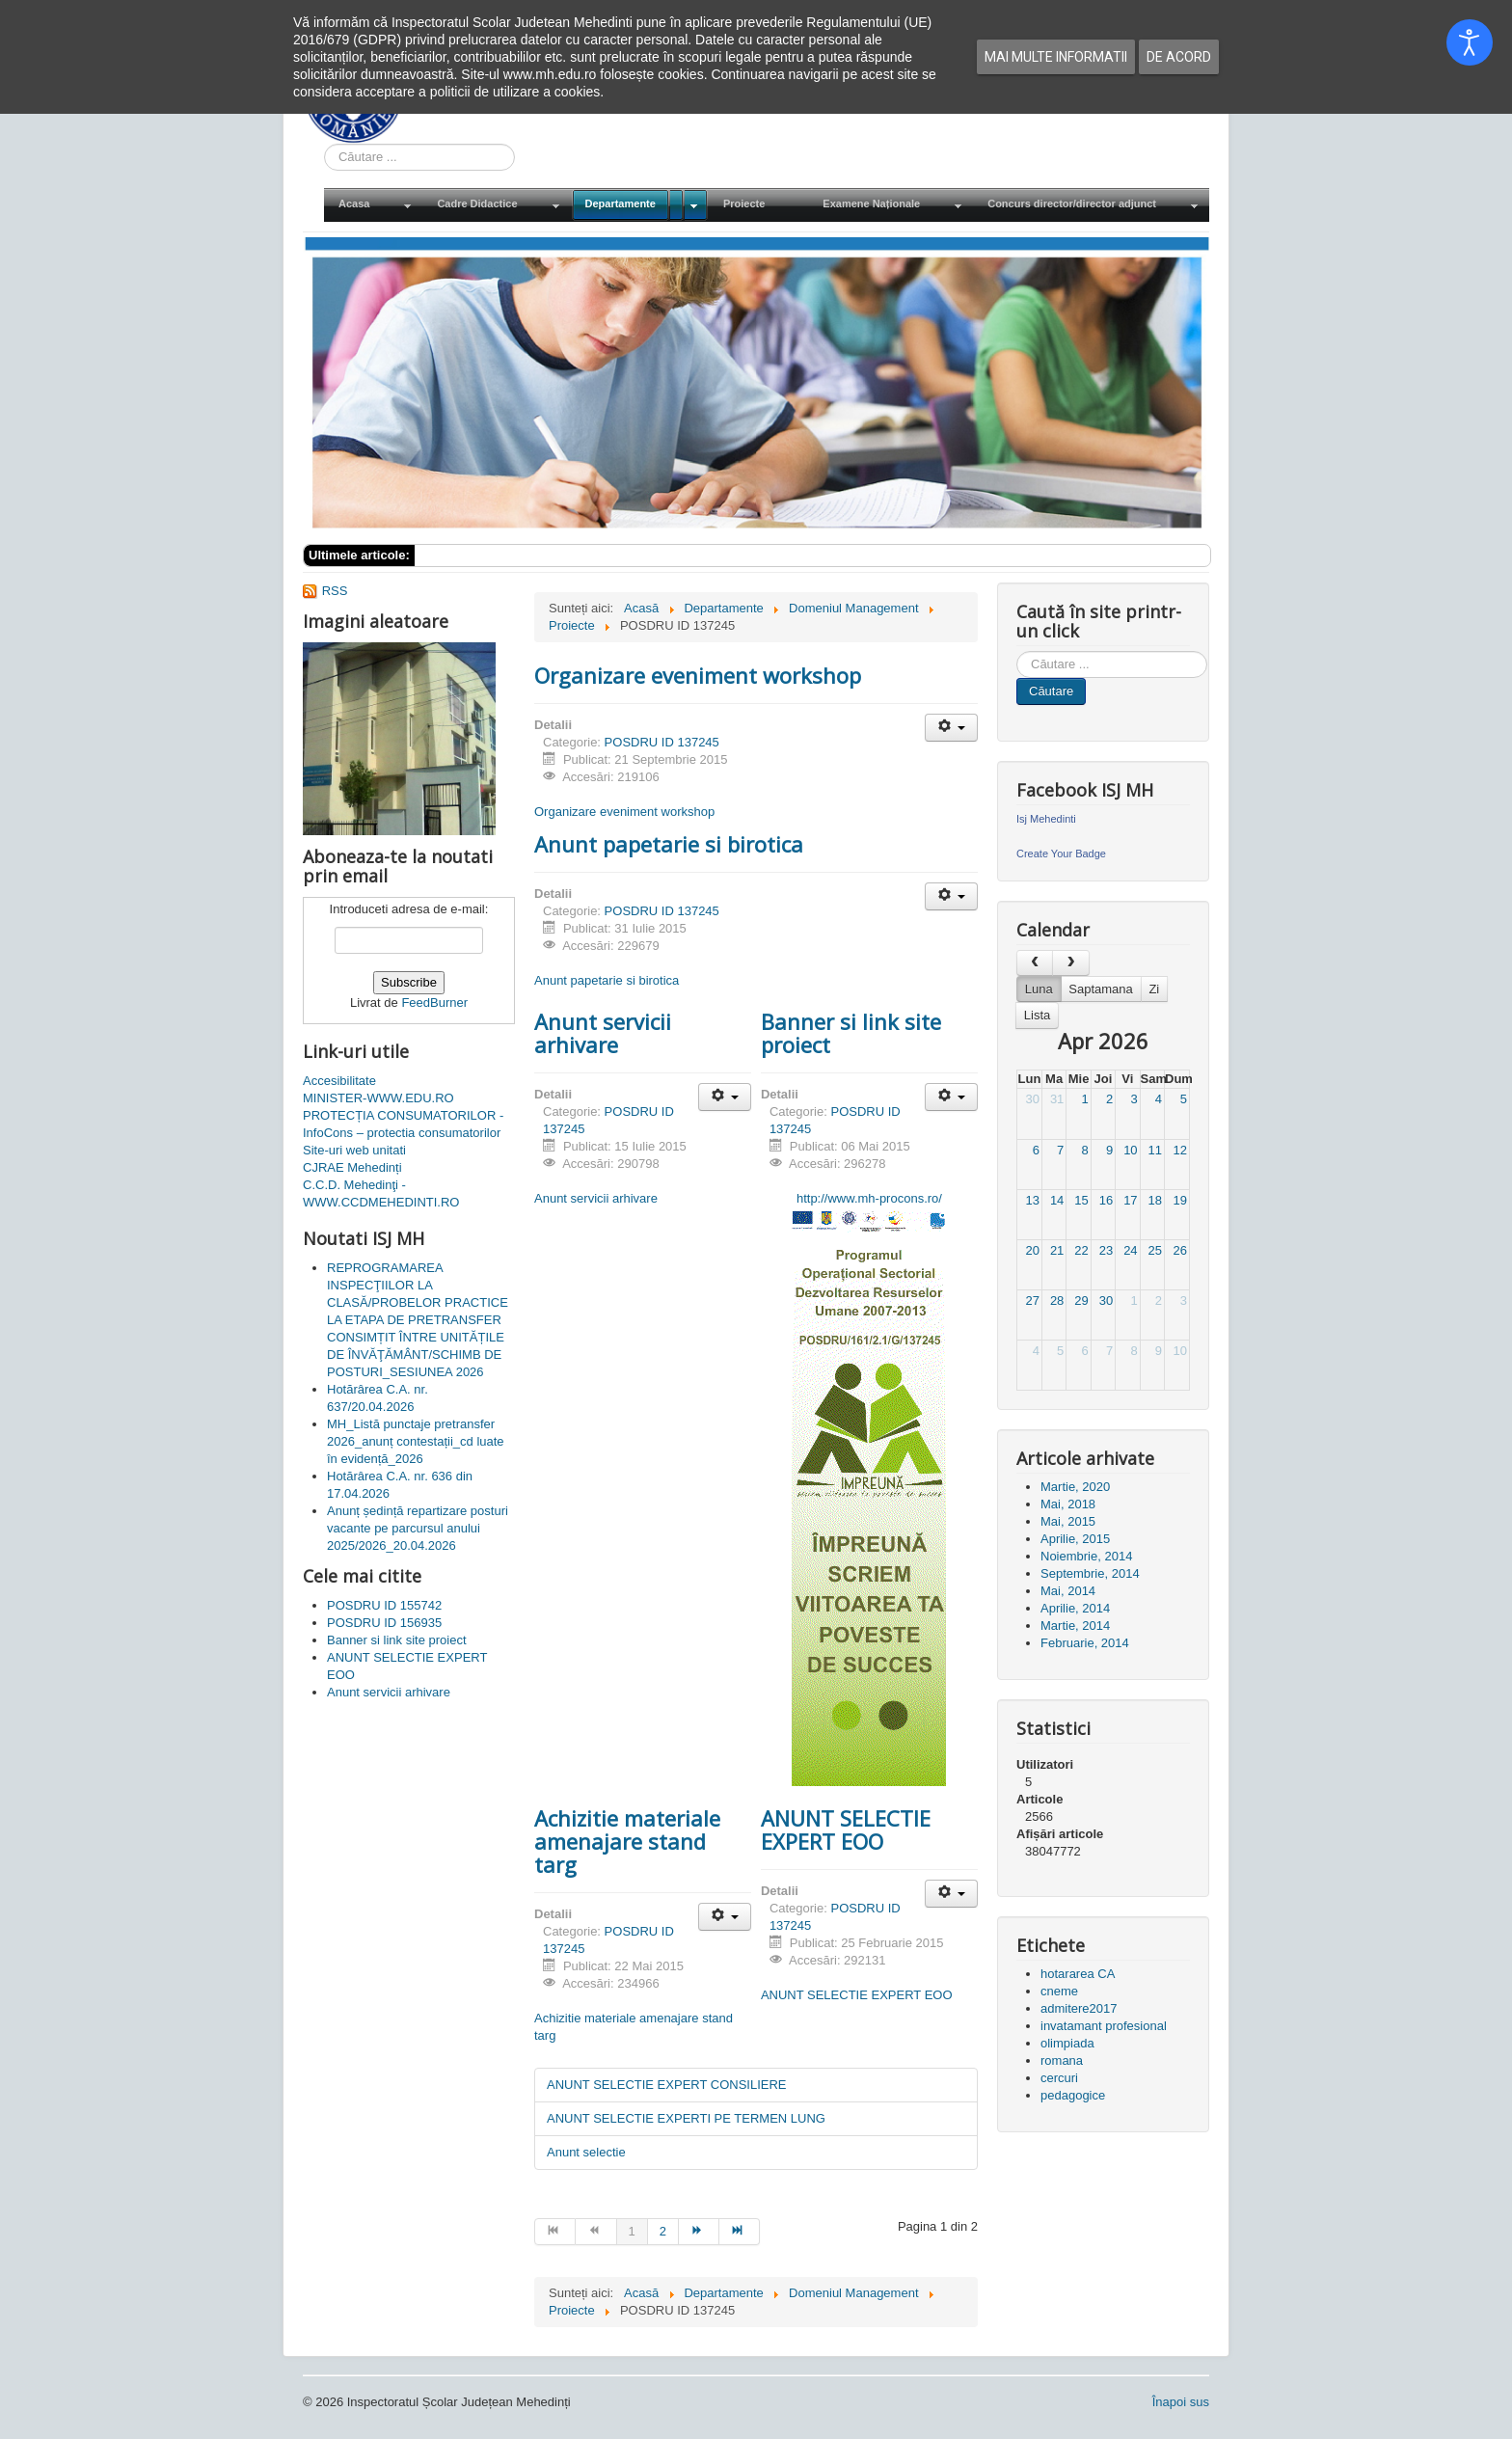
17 (1130, 1200)
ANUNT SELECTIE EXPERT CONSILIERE (667, 2084)
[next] (1070, 963)
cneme (1059, 1991)
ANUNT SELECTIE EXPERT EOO (846, 1829)
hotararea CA (1077, 1973)
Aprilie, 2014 (1075, 1608)
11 (1155, 1150)
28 (1057, 1300)
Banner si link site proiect (851, 1033)
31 (1057, 1099)
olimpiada (1067, 2043)
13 (1032, 1200)
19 (1180, 1200)
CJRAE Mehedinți (352, 1167)
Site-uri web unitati (354, 1150)
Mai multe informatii (1056, 57)
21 (1057, 1250)
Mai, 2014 (1067, 1591)
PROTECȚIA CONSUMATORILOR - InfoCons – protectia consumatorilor (403, 1124)
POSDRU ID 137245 (662, 742)
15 (1081, 1200)
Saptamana (1100, 989)
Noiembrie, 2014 (1086, 1556)
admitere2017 (1079, 2008)
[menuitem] (373, 205)
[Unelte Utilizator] (951, 728)
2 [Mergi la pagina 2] (663, 2231)
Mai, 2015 (1067, 1521)
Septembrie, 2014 (1090, 1573)
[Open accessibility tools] (1469, 42)
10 (1130, 1150)
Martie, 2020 (1075, 1486)
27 (1032, 1300)
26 (1180, 1250)
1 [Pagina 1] (632, 2231)
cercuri (1059, 2078)
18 (1155, 1200)
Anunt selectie (586, 2152)
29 (1081, 1300)
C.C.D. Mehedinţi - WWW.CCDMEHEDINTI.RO (381, 1193)
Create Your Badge (1061, 853)
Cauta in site (324, 144)
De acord (1179, 57)
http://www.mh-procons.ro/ (869, 1198)
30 (1032, 1099)
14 (1057, 1200)
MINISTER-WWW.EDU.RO (378, 1098)
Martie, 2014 (1075, 1625)
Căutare (1051, 691)
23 (1106, 1250)
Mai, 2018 (1067, 1504)
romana (1061, 2060)
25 (1155, 1250)
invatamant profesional (1103, 2026)
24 (1130, 1250)
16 (1106, 1200)
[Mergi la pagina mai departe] (699, 2231)
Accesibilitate (339, 1080)
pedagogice (1072, 2095)
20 (1032, 1250)
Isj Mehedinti (1046, 819)
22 (1081, 1250)
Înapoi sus (1180, 2402)
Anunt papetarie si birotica (668, 843)
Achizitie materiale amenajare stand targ (627, 1841)
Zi (1153, 989)
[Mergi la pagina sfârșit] (739, 2231)
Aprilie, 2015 (1075, 1538)
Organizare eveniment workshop (697, 675)
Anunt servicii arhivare (602, 1033)
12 (1180, 1150)
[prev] (1034, 963)
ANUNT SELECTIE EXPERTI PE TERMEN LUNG (686, 2118)
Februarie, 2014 (1084, 1643)
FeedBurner (434, 1002)
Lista (1037, 1015)
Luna (1039, 989)
